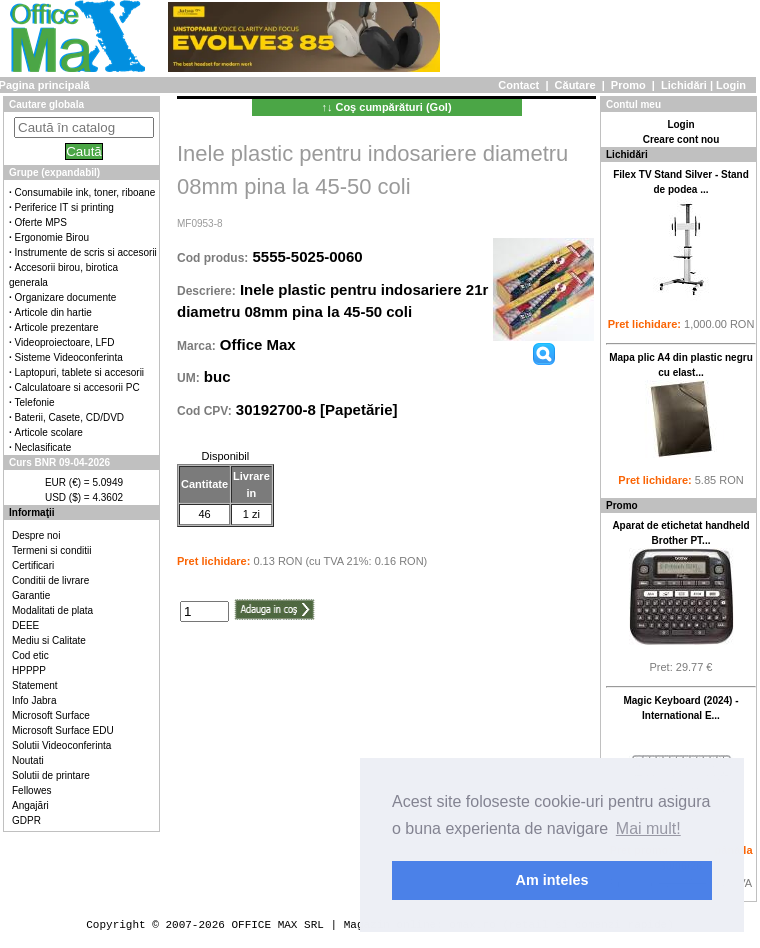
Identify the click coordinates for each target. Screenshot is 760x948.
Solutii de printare (51, 775)
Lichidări (684, 85)
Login (731, 85)
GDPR (26, 820)
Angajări (30, 805)
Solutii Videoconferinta (61, 745)
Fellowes (31, 790)
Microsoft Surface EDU (63, 730)
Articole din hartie (53, 312)
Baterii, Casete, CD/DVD (69, 417)
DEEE (25, 625)
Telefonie (35, 402)
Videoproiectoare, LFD (65, 342)
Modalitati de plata (52, 610)
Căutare (575, 85)
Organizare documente (66, 297)
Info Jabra (34, 700)
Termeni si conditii (51, 550)
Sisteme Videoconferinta (69, 357)
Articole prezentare (57, 327)
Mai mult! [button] (648, 828)
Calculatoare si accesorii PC (77, 387)
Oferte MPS (41, 222)
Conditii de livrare (50, 580)
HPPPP (29, 670)
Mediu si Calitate (49, 640)
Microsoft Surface (51, 715)
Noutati (28, 760)
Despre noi (36, 535)
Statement (35, 685)
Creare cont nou (681, 139)
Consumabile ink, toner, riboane (85, 192)
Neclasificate (43, 447)
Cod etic (30, 655)
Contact (518, 85)
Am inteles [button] (552, 880)
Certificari (33, 565)
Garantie (31, 595)
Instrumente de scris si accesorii (86, 252)
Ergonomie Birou (52, 237)
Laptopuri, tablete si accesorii (80, 372)
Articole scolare (49, 432)
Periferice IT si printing (64, 207)
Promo (628, 85)
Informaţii (32, 512)
